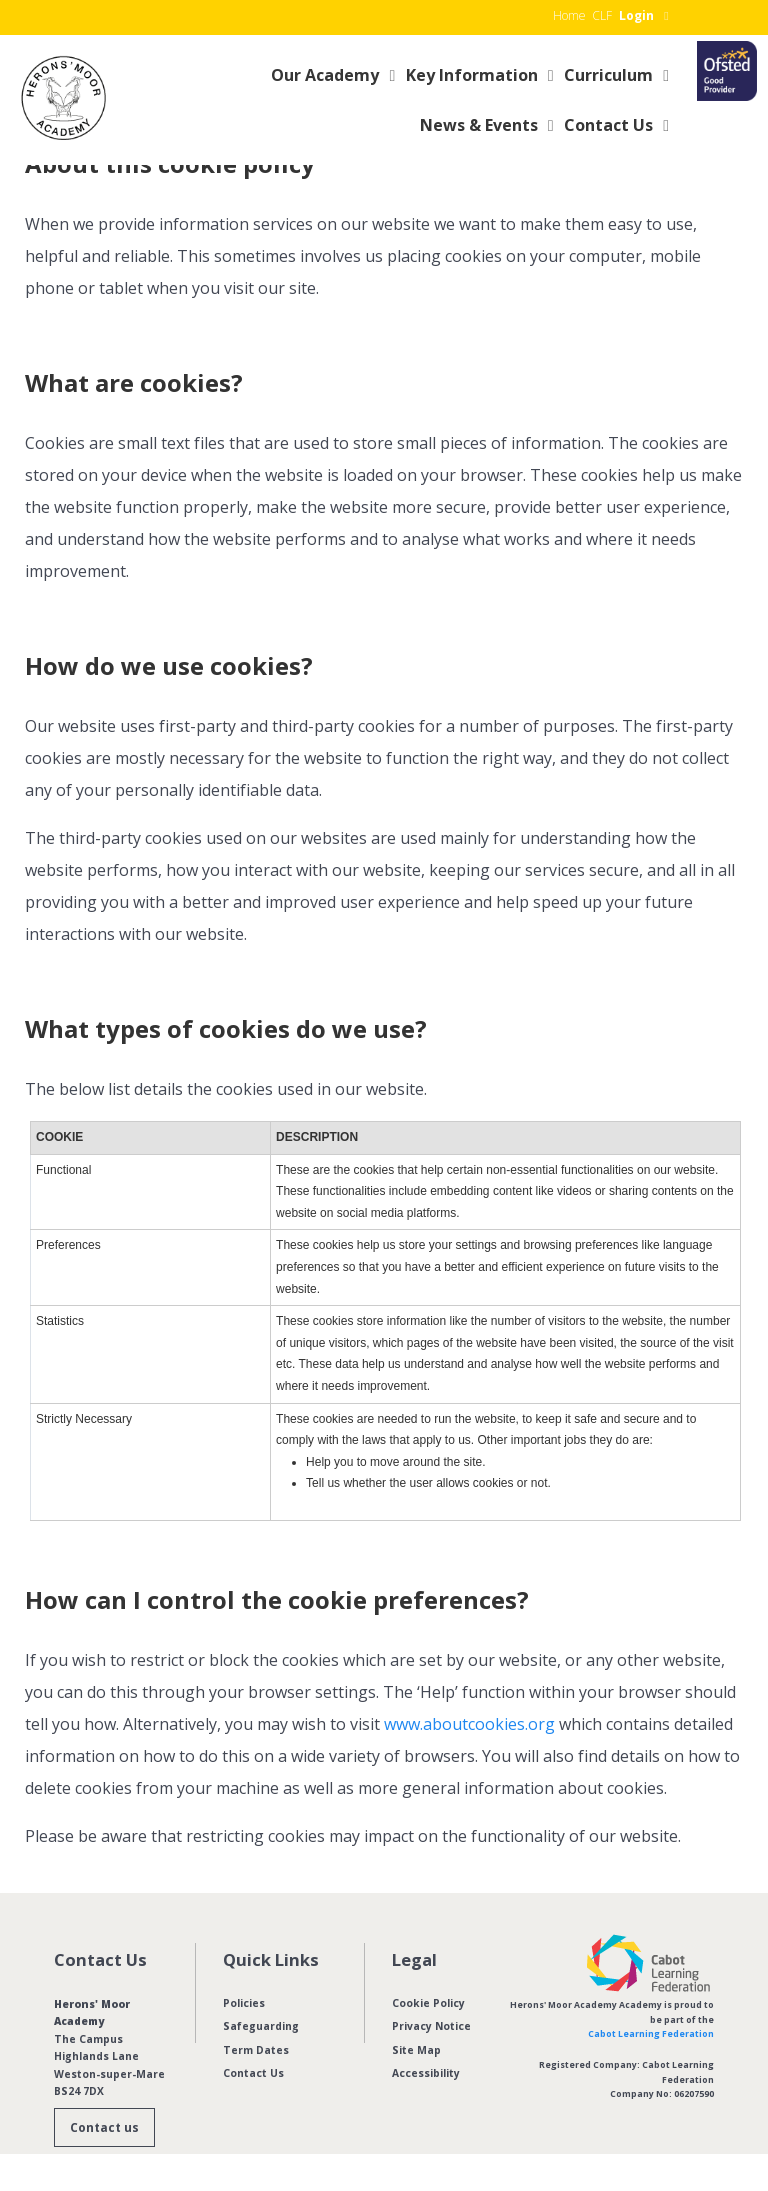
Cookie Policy (428, 2003)
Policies (244, 2003)
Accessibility (426, 2073)
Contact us (104, 2127)
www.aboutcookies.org (469, 1724)
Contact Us (253, 2073)
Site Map (416, 2050)
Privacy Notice (431, 2026)
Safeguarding (261, 2026)
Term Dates (256, 2050)
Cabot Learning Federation (651, 2034)
